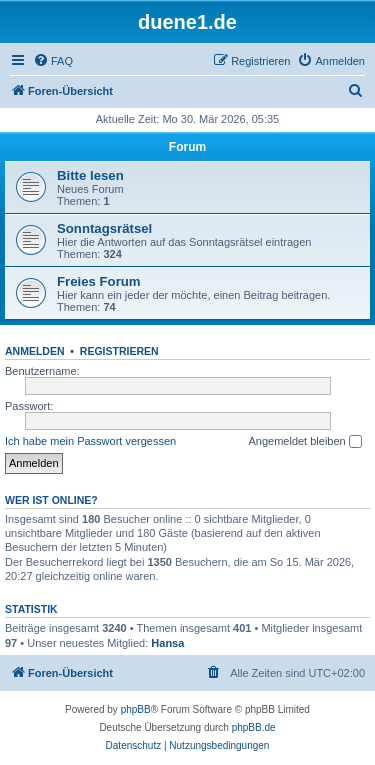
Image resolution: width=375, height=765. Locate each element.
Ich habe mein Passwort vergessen (90, 441)
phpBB (136, 709)
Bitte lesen (90, 175)
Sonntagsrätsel (104, 228)
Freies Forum (99, 281)
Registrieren (119, 351)
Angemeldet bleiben (304, 442)
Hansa (167, 643)
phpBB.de (254, 727)
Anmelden (35, 351)
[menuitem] (53, 61)
